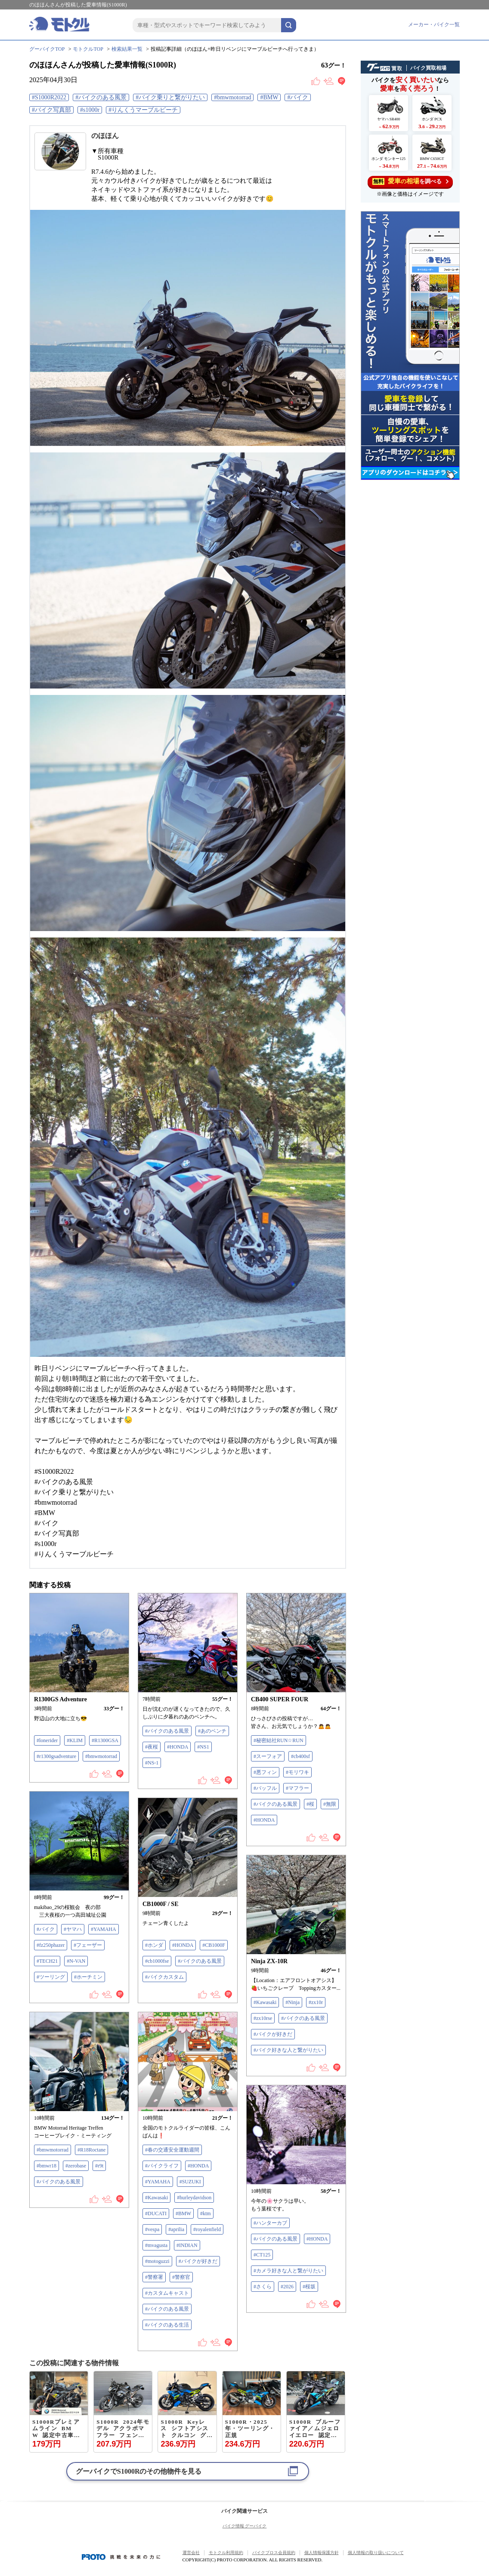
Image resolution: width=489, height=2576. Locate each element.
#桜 (310, 1804)
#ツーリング (51, 1977)
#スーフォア (268, 1756)
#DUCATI (156, 2213)
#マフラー (297, 1788)
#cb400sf (300, 1756)
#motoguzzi (157, 2261)
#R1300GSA (105, 1740)
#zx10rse (263, 2018)
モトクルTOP (88, 49)
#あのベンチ (212, 1731)
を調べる (410, 181)
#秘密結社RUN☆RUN (278, 1740)
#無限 (329, 1804)
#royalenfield (207, 2229)
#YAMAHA (103, 1929)
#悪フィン (265, 1772)
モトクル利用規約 (226, 2552)
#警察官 (181, 2277)
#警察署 (154, 2277)
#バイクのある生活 (167, 2325)
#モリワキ (297, 1772)
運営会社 (191, 2552)
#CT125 (262, 2255)
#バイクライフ (162, 2166)
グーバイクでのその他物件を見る (138, 2471)
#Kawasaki (265, 2002)
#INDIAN (187, 2245)
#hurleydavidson (194, 2198)
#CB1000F (213, 1945)
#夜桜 (151, 1747)
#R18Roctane (91, 2150)
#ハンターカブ (270, 2223)
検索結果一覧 (126, 49)
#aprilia (176, 2229)
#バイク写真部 (51, 110)
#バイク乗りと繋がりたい (170, 97)
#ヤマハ (73, 1929)
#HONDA (177, 1747)
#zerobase (75, 2166)
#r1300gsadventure (56, 1756)
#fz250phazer (51, 1945)
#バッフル (265, 1788)
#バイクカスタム (164, 1977)
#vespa (152, 2229)
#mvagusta (156, 2245)
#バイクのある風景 (101, 97)
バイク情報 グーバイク (245, 2526)
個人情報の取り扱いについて (376, 2552)
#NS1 (203, 1747)
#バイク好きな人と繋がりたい (288, 2050)
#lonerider (47, 1740)
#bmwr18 (46, 2166)
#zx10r (316, 2002)
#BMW (269, 97)
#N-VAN (76, 1961)
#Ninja (292, 2002)
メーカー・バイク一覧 (434, 25)
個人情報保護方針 (321, 2552)
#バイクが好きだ (273, 2034)
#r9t (99, 2166)
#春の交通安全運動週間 (172, 2150)
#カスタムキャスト (167, 2293)
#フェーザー (88, 1945)
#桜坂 (309, 2287)
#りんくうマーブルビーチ (143, 110)
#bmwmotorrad (232, 97)
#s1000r (89, 110)
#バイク (297, 97)
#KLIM (75, 1740)
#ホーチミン (88, 1977)
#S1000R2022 (49, 97)
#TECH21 (47, 1961)
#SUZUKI (190, 2182)
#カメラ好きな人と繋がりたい (288, 2271)
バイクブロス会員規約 (273, 2552)
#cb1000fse (157, 1961)
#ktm (205, 2213)
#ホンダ (154, 1945)
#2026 (287, 2287)
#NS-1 (151, 1763)
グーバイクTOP (47, 49)
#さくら (263, 2287)
